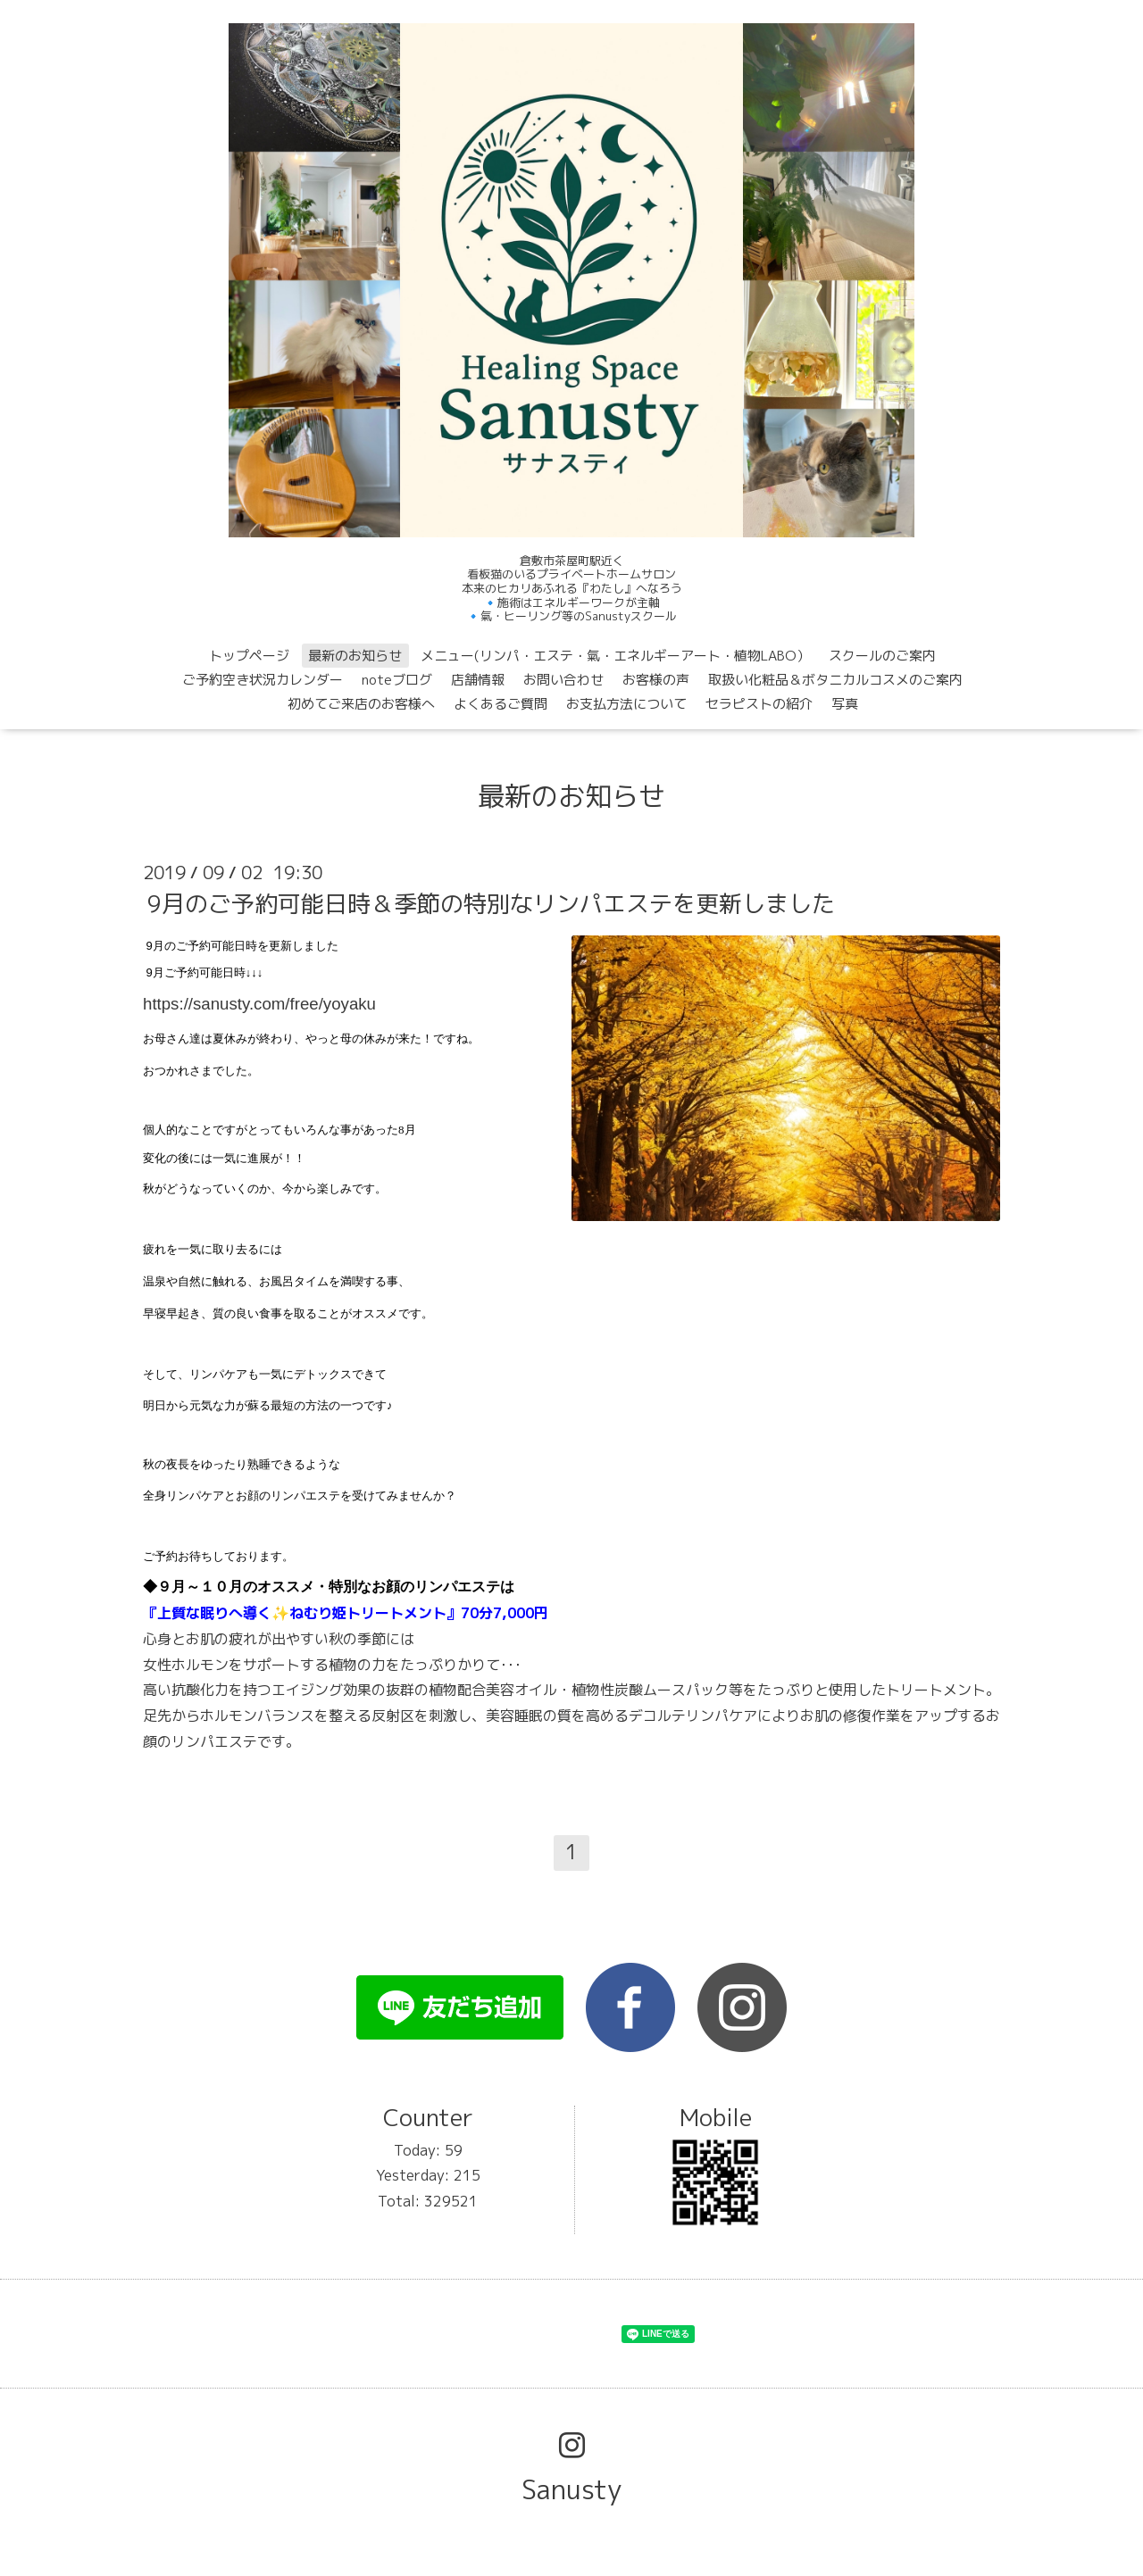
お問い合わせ (563, 679)
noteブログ (397, 679)
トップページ (249, 655)
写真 (844, 703)
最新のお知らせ (355, 655)
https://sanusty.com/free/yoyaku (259, 1003)
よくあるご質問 (500, 703)
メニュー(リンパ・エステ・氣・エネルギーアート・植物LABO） (615, 655)
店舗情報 (478, 679)
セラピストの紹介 (759, 703)
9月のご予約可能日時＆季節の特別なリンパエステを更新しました (491, 903)
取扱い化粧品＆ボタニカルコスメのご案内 (835, 679)
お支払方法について (626, 703)
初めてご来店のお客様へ (361, 703)
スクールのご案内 (882, 655)
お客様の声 (655, 679)
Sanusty (571, 2489)
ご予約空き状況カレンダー (262, 679)
